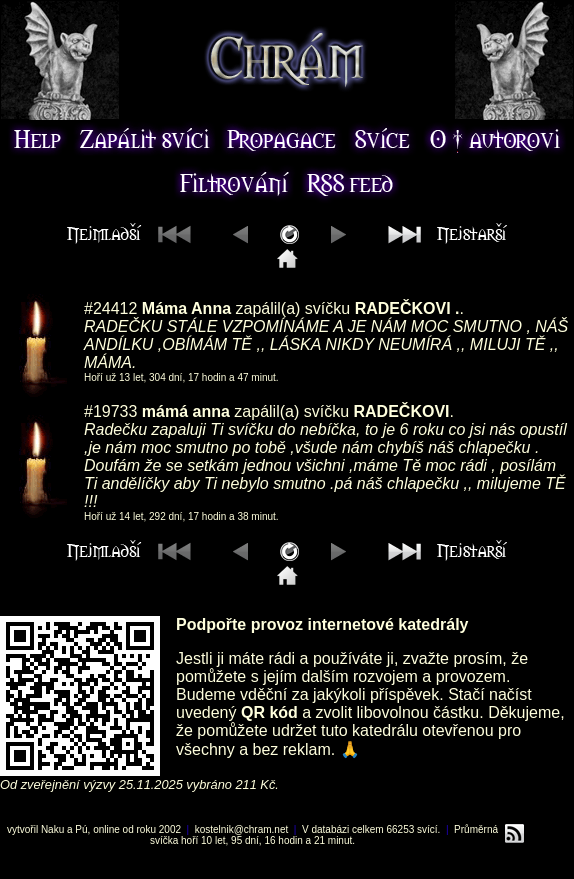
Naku (52, 829)
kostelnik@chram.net (242, 829)
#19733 (110, 411)
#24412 (110, 308)
